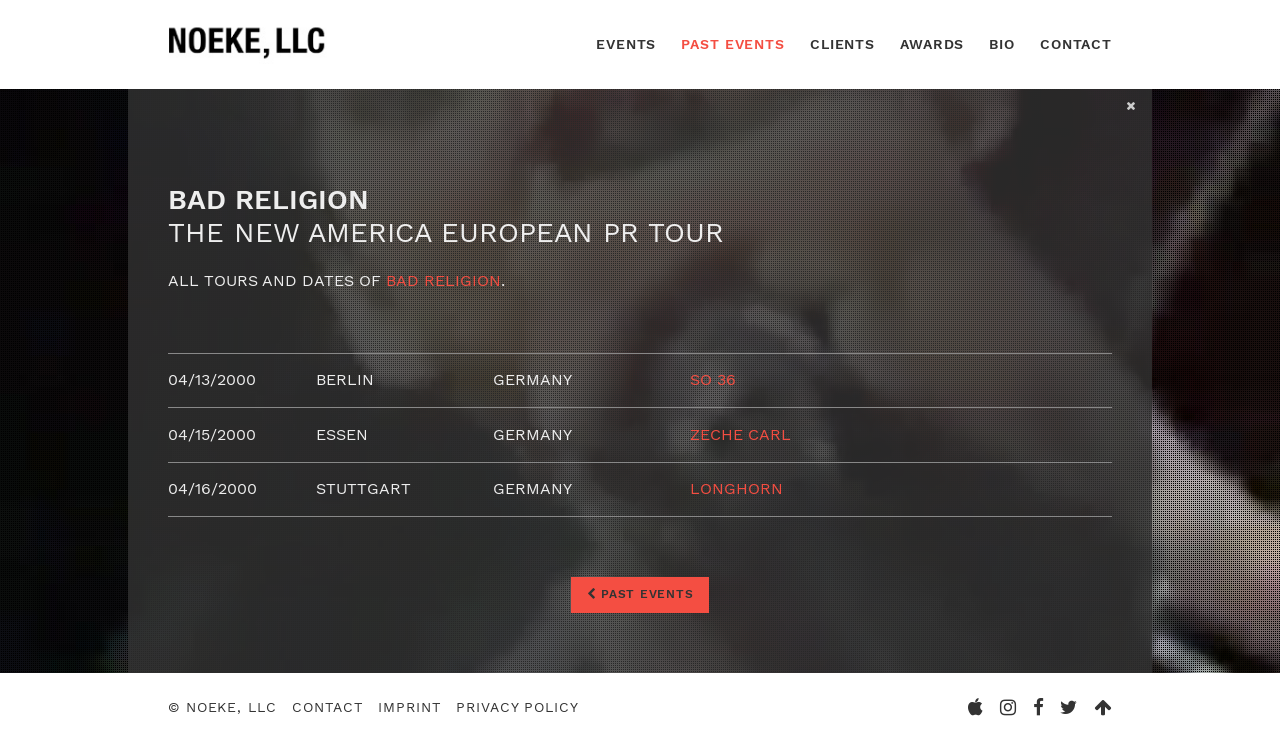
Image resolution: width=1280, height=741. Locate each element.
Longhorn (736, 488)
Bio (1002, 44)
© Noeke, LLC (222, 707)
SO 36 (713, 379)
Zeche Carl (740, 434)
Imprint (409, 707)
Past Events (733, 44)
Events (626, 44)
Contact (1076, 44)
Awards (932, 44)
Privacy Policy (517, 707)
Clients (842, 44)
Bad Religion (443, 280)
